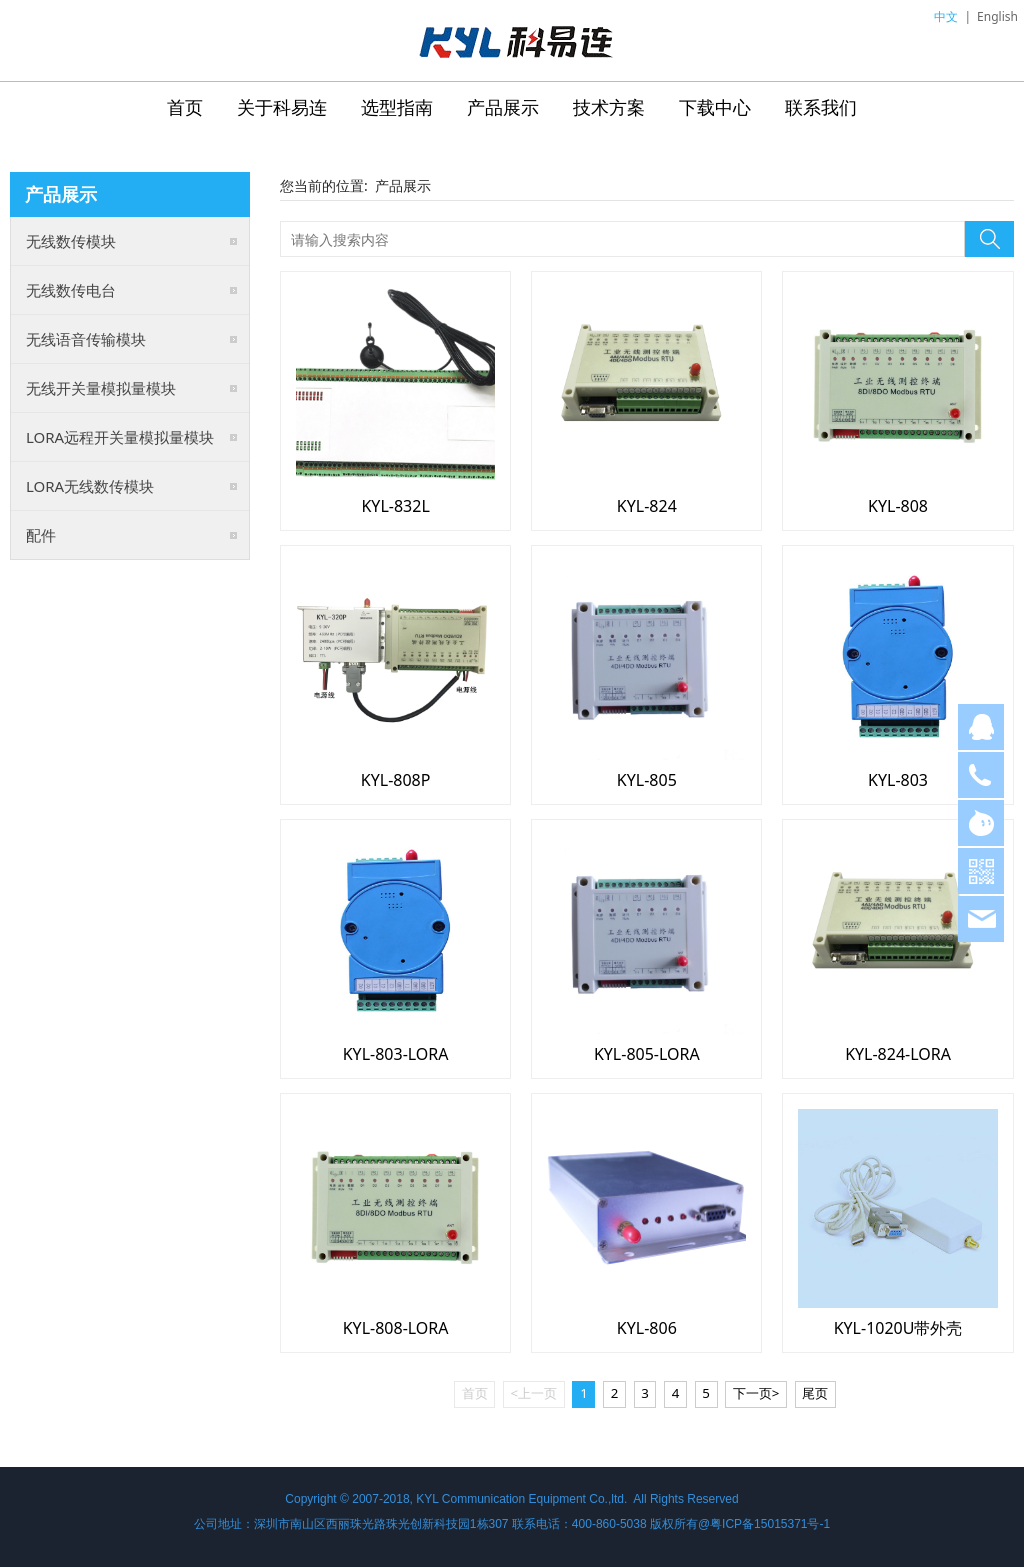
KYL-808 (898, 506)
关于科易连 (282, 107)
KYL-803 (898, 780)
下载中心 (715, 107)
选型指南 (397, 107)
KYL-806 (647, 1328)
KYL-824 (647, 506)
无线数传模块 (71, 241)
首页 (185, 107)
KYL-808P (396, 780)
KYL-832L (395, 506)
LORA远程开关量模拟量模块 (120, 437)
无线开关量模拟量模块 (101, 388)
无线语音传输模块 (86, 339)
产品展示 (503, 107)
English (997, 16)
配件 (41, 535)
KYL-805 (647, 780)
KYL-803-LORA (396, 1054)
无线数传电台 (71, 290)
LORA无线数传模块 (90, 486)
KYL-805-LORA (647, 1054)
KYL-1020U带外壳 (898, 1328)
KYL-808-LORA (396, 1328)
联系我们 (821, 107)
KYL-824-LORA (898, 1054)
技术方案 (609, 107)
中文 (946, 16)
